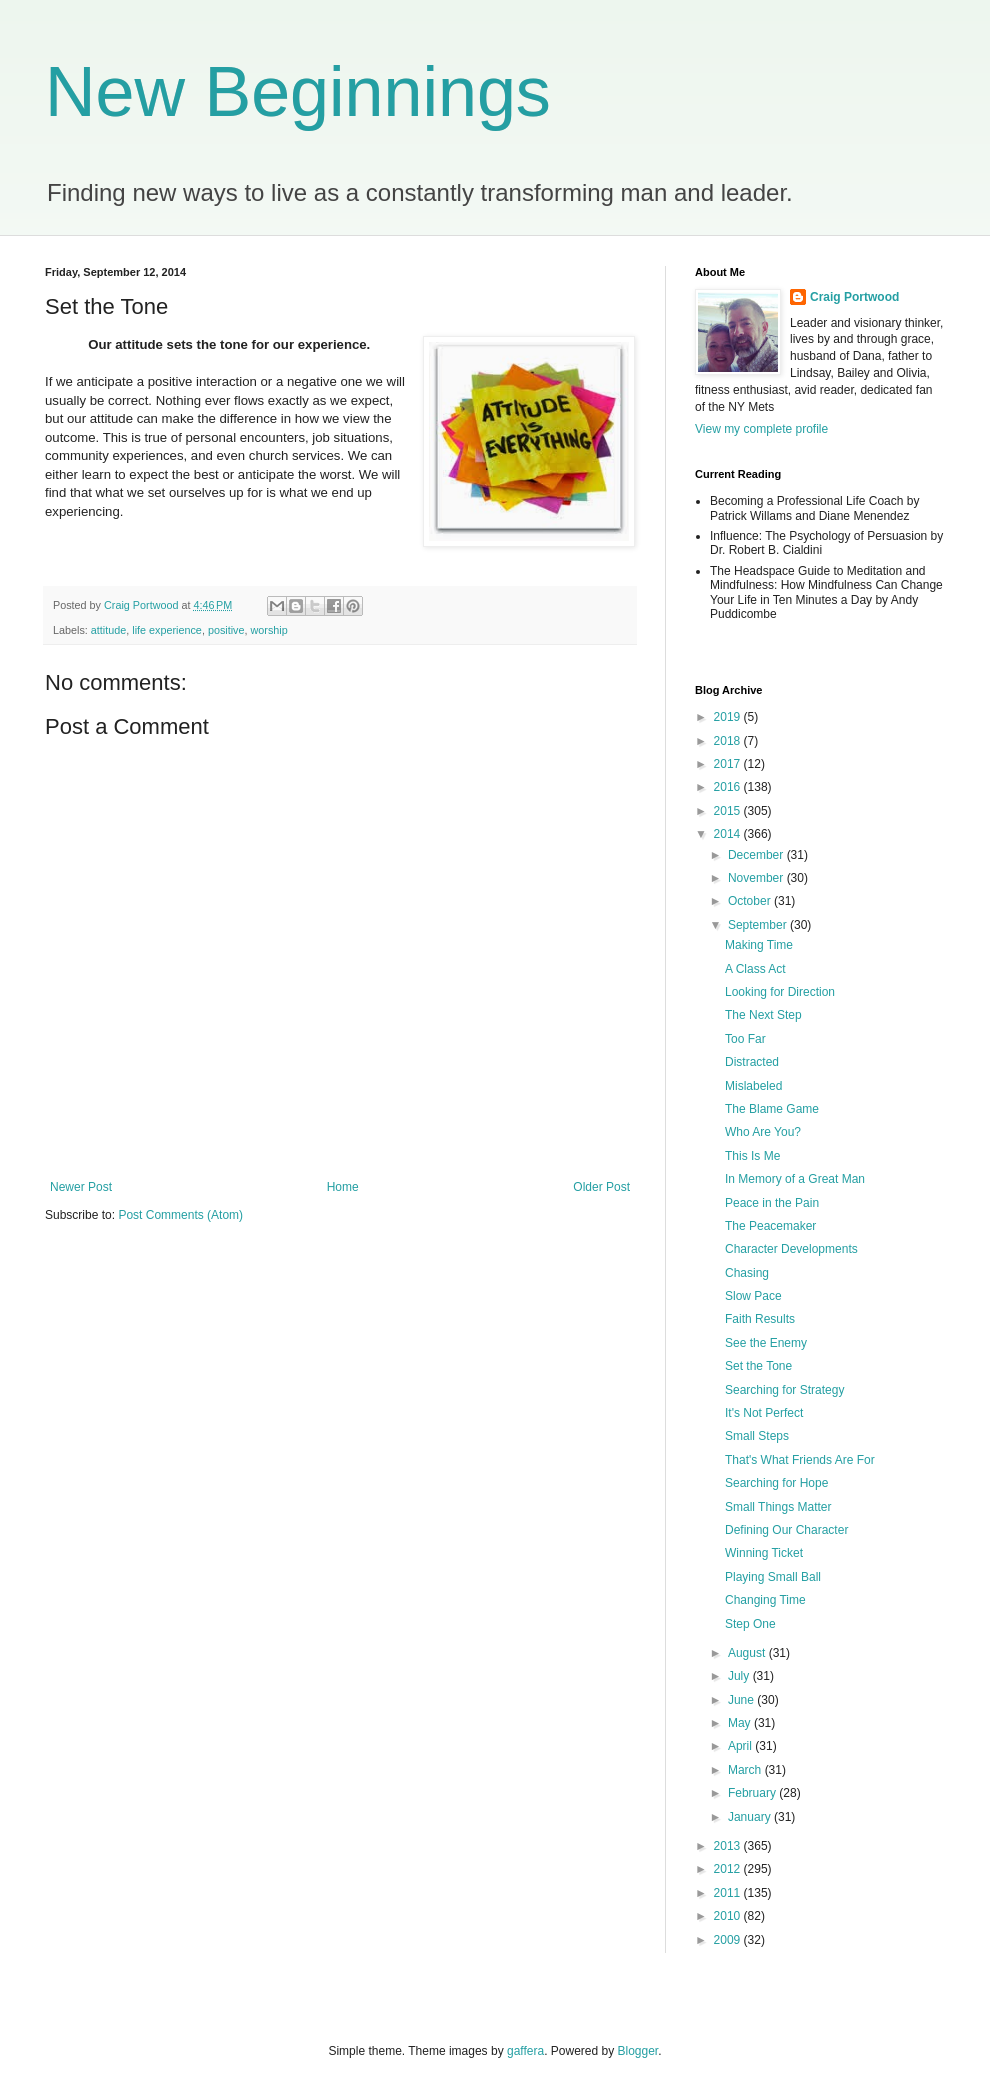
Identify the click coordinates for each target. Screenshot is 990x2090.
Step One (750, 1624)
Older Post (601, 1187)
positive (226, 630)
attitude (108, 630)
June (742, 1700)
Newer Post (81, 1187)
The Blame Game (772, 1109)
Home (343, 1187)
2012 (729, 1869)
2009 (729, 1940)
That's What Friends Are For (800, 1460)
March (746, 1770)
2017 (729, 764)
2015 (729, 811)
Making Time (759, 945)
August (748, 1653)
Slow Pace (753, 1296)
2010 (729, 1916)
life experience (167, 630)
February (753, 1793)
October (751, 901)
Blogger (638, 2051)
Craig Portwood (854, 297)
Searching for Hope (776, 1483)
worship (268, 630)
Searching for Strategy (784, 1390)
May (741, 1723)
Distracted (752, 1062)
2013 (729, 1846)
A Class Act (755, 969)
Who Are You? (763, 1132)
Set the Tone (758, 1366)
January (751, 1817)
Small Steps (757, 1436)
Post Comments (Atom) (180, 1215)
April (741, 1746)
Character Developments (791, 1249)
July (740, 1676)
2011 (729, 1893)
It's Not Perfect (764, 1413)
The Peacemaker (770, 1226)
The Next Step (763, 1015)
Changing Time (765, 1600)
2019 (729, 717)
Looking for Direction (780, 992)
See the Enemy (766, 1343)
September (759, 925)
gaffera (525, 2051)
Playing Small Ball (773, 1577)
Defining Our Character (786, 1530)
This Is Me (752, 1156)
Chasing (747, 1273)
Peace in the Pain (772, 1203)
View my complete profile (761, 429)
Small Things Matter (778, 1507)
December (757, 855)
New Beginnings (298, 92)
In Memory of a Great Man (795, 1179)
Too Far (745, 1039)
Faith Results (760, 1319)
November (757, 878)
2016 (729, 787)
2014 (729, 834)
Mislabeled (753, 1086)
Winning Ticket (764, 1553)
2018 (729, 741)
